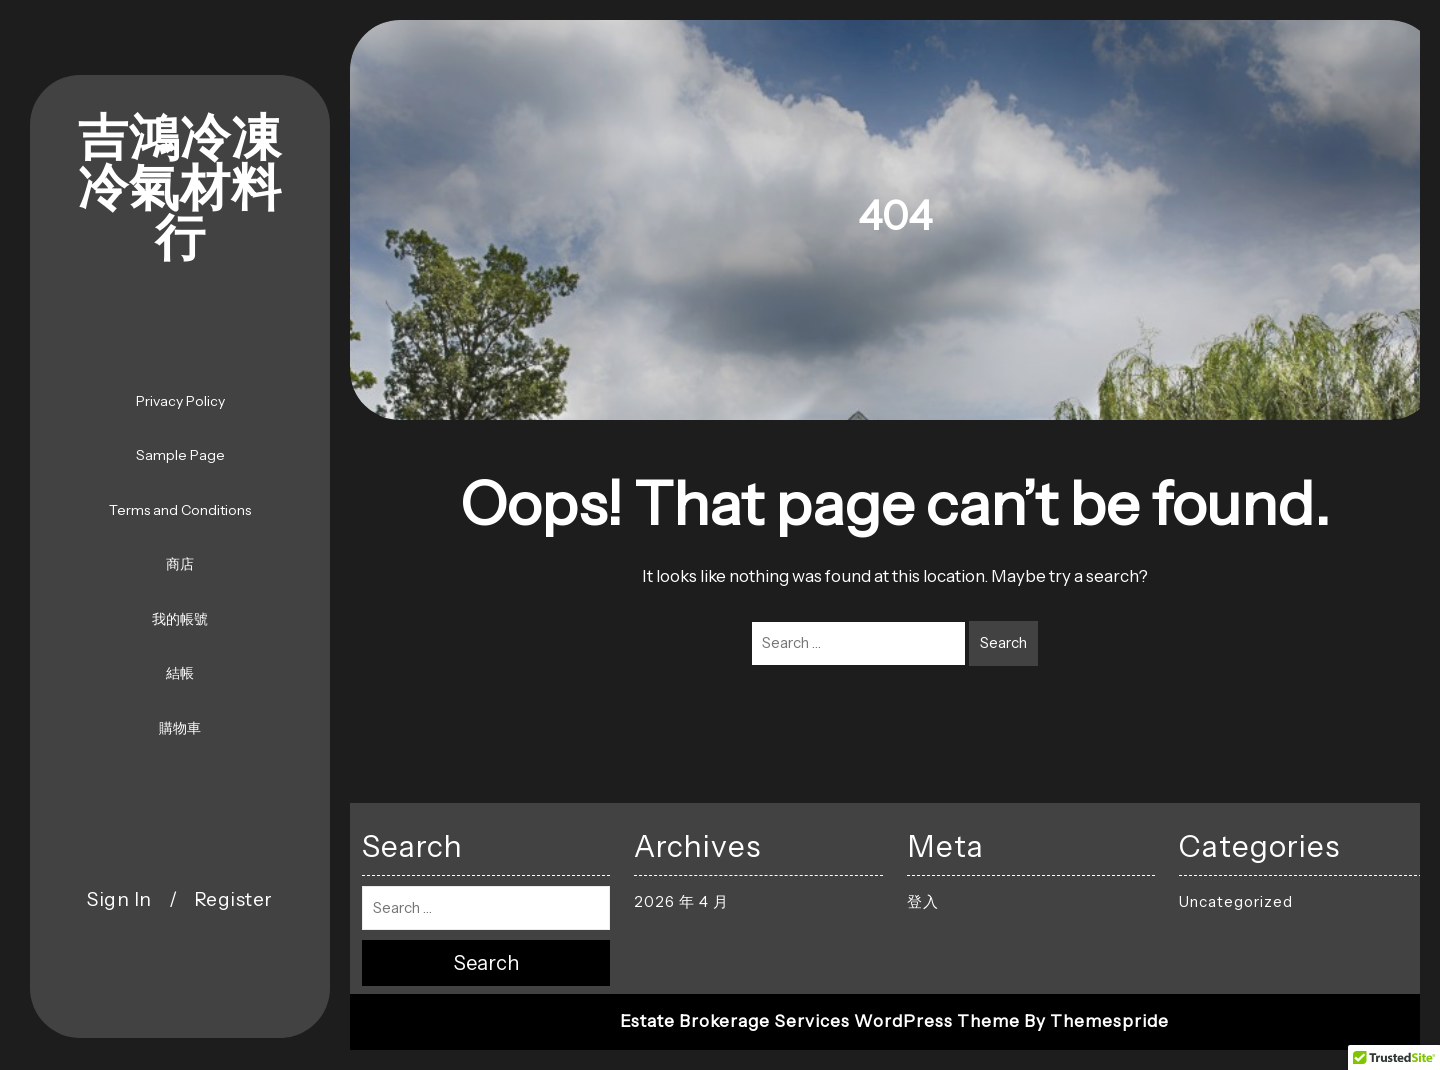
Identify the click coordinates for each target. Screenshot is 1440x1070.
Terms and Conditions (180, 510)
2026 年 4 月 (681, 901)
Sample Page (180, 455)
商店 (180, 564)
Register (233, 899)
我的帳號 (180, 619)
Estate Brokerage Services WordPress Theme (820, 1021)
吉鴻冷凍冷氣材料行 (180, 190)
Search (1003, 642)
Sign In (119, 899)
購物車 (180, 728)
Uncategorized (1236, 901)
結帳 (180, 673)
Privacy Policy (180, 401)
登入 (923, 901)
